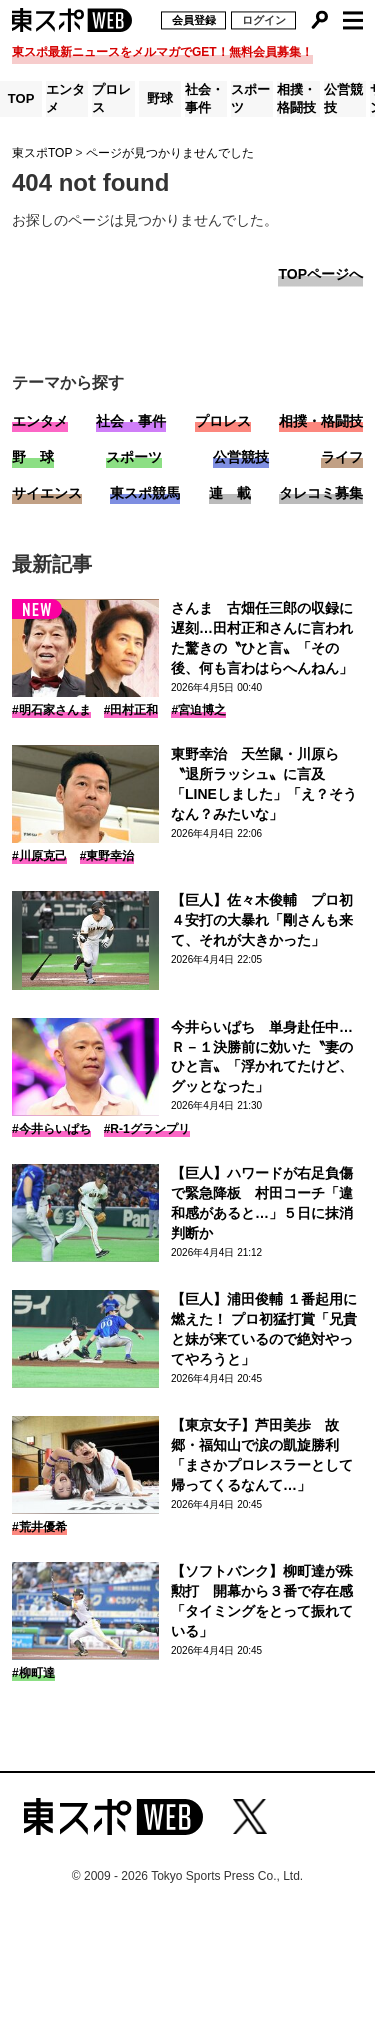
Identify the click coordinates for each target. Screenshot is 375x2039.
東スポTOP (42, 153)
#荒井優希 (39, 1527)
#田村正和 (131, 710)
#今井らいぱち (51, 1129)
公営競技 (343, 98)
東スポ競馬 (145, 493)
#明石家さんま (51, 710)
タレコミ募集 (321, 493)
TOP (21, 98)
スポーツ (250, 98)
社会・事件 (204, 98)
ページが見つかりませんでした (170, 153)
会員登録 (194, 20)
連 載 (230, 493)
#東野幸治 (107, 856)
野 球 (33, 457)
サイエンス (47, 493)
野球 (160, 98)
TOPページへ (320, 274)
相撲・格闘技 (296, 98)
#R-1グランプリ (147, 1129)
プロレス (111, 98)
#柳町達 (33, 1673)
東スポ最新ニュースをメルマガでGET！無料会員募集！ (162, 52)
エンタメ (65, 98)
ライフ (342, 457)
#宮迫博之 (198, 710)
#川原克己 (39, 856)
